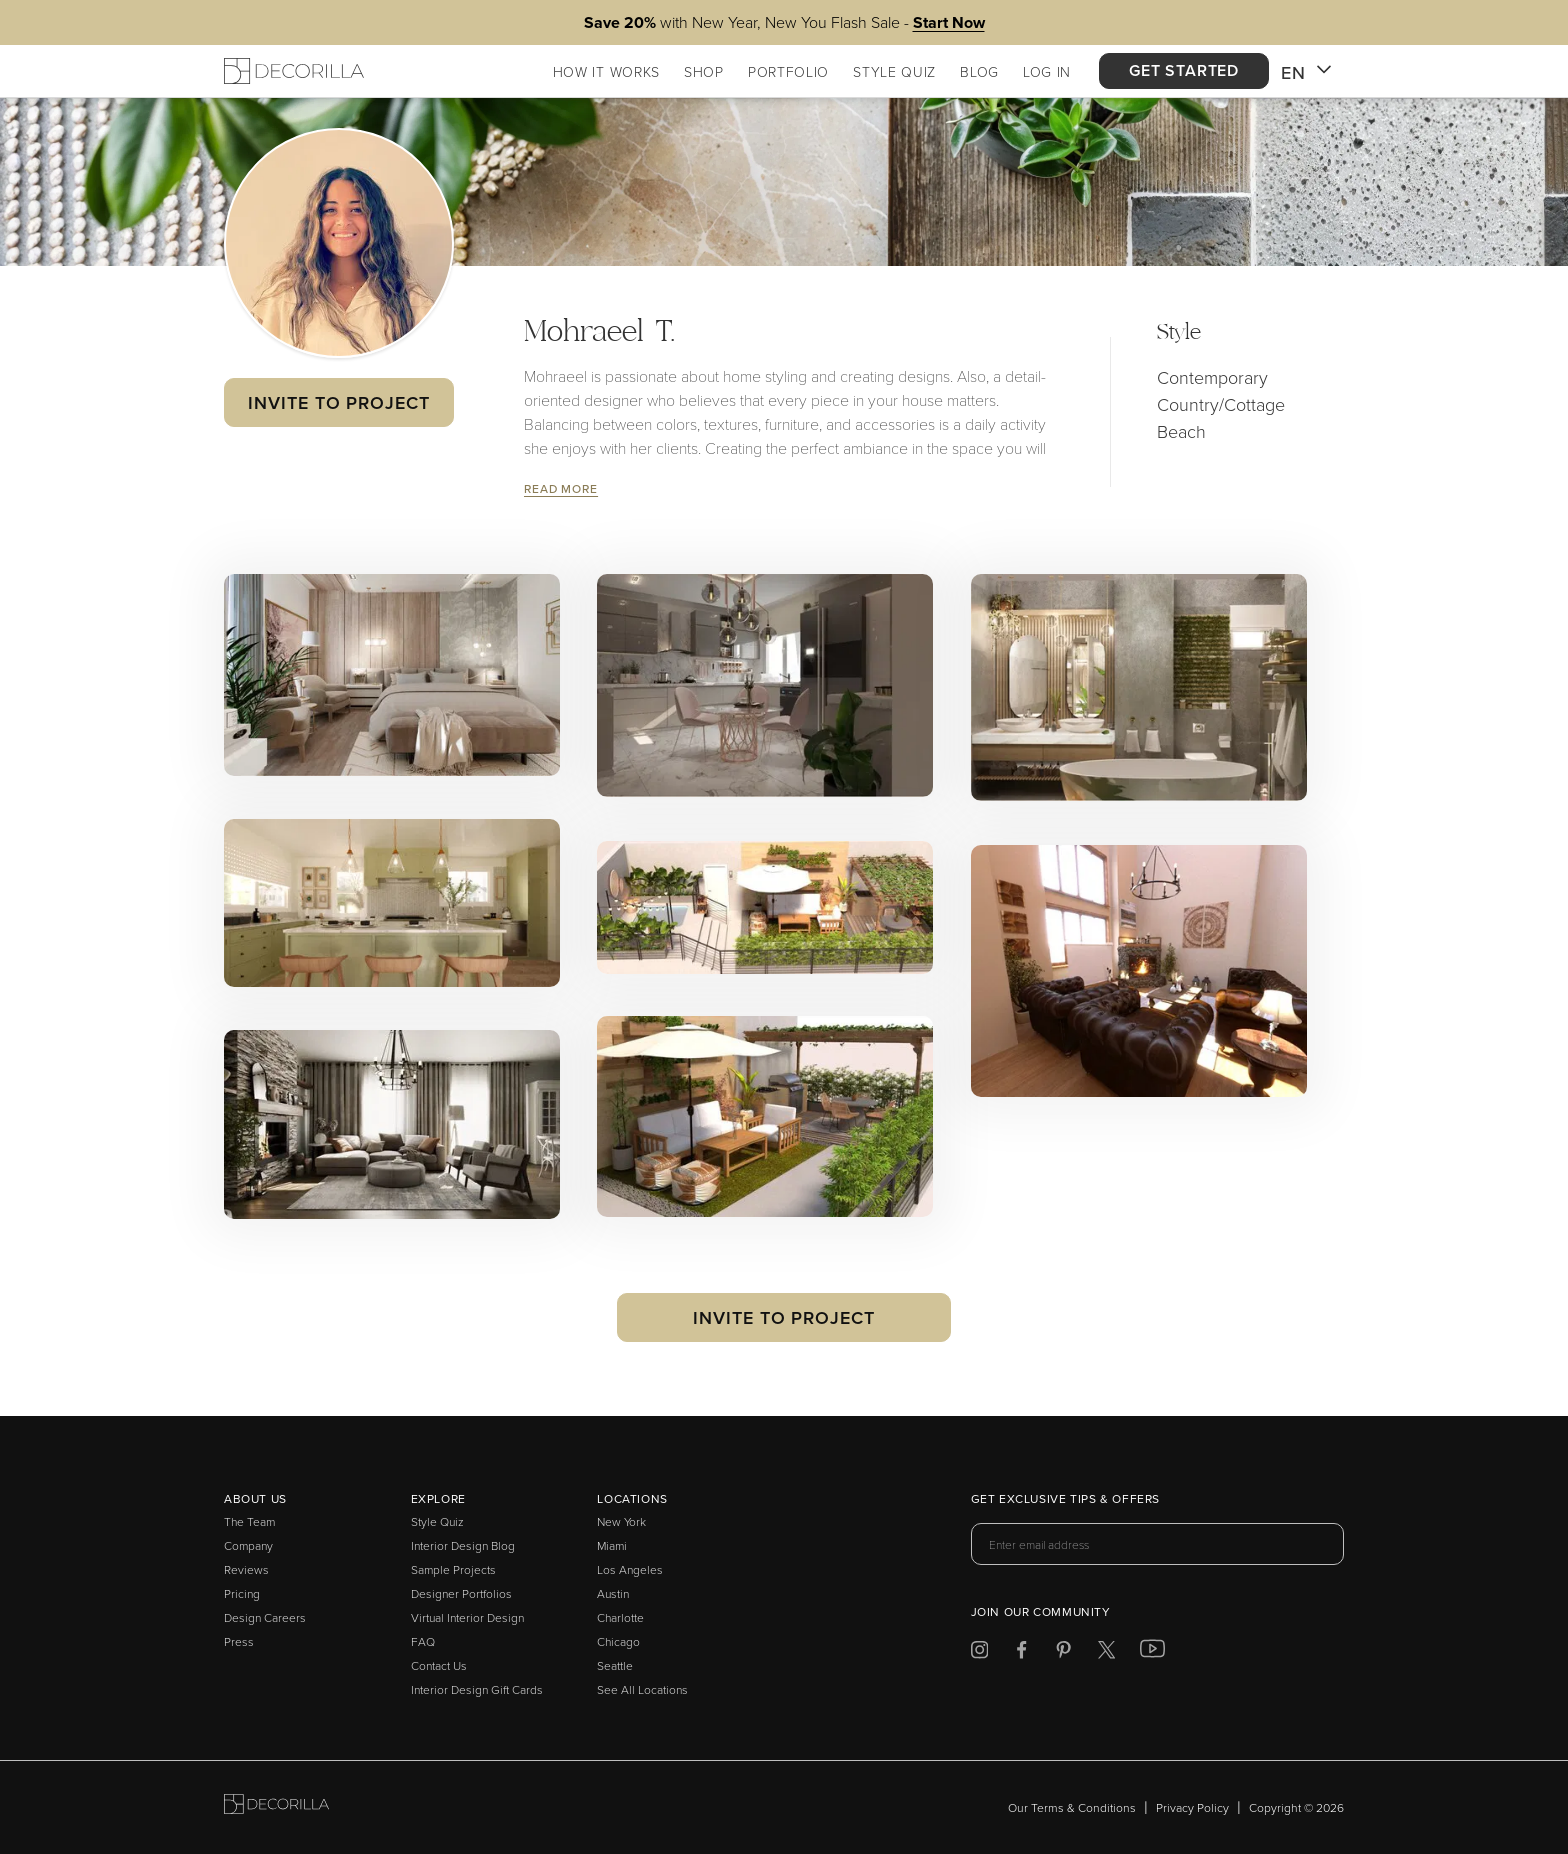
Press (239, 1641)
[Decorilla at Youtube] (1152, 1653)
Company (248, 1545)
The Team (249, 1521)
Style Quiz (437, 1521)
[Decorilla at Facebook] (1021, 1653)
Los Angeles (630, 1569)
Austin (613, 1593)
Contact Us (439, 1665)
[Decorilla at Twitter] (1106, 1653)
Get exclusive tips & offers (1065, 1500)
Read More (561, 488)
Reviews (246, 1569)
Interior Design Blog (463, 1545)
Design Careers (265, 1617)
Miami (612, 1545)
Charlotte (620, 1617)
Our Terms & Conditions (1072, 1807)
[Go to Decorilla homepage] (276, 1807)
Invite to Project (338, 402)
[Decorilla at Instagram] (979, 1653)
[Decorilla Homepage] (294, 71)
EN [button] (1306, 73)
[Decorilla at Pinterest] (1063, 1653)
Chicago (618, 1641)
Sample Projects (453, 1569)
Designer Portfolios (461, 1593)
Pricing (242, 1593)
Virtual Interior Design (467, 1617)
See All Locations (642, 1689)
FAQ (423, 1641)
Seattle (615, 1665)
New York (621, 1521)
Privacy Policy (1192, 1807)
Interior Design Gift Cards (477, 1689)
